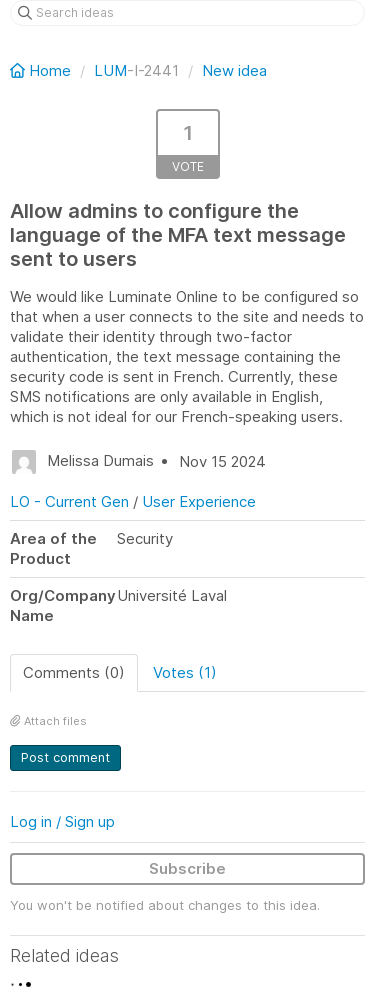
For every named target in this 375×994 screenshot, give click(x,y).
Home (42, 70)
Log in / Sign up (62, 821)
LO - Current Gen (69, 501)
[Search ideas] (187, 13)
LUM (110, 70)
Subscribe (187, 868)
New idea (234, 70)
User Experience (199, 501)
